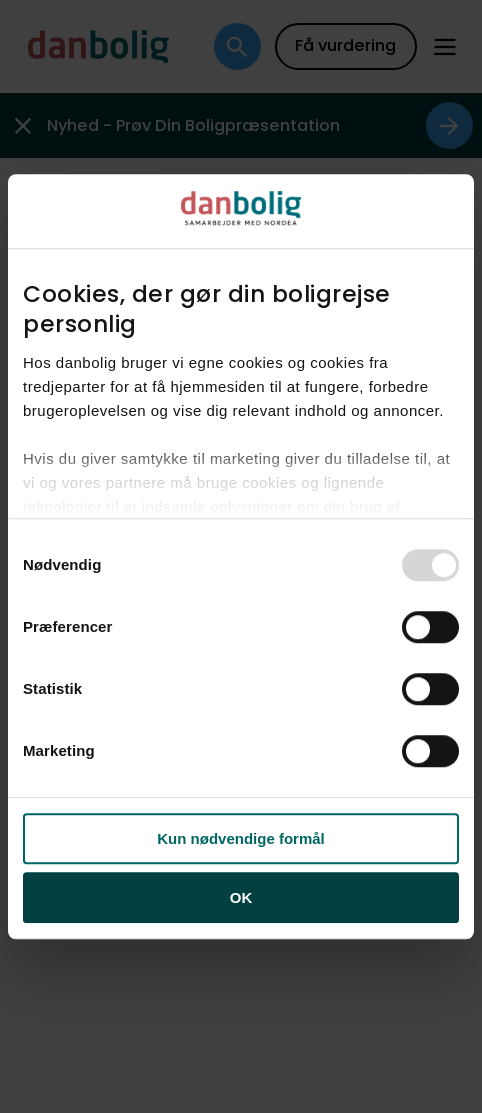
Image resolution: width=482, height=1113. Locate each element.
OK (241, 897)
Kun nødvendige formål (241, 838)
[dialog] (241, 557)
